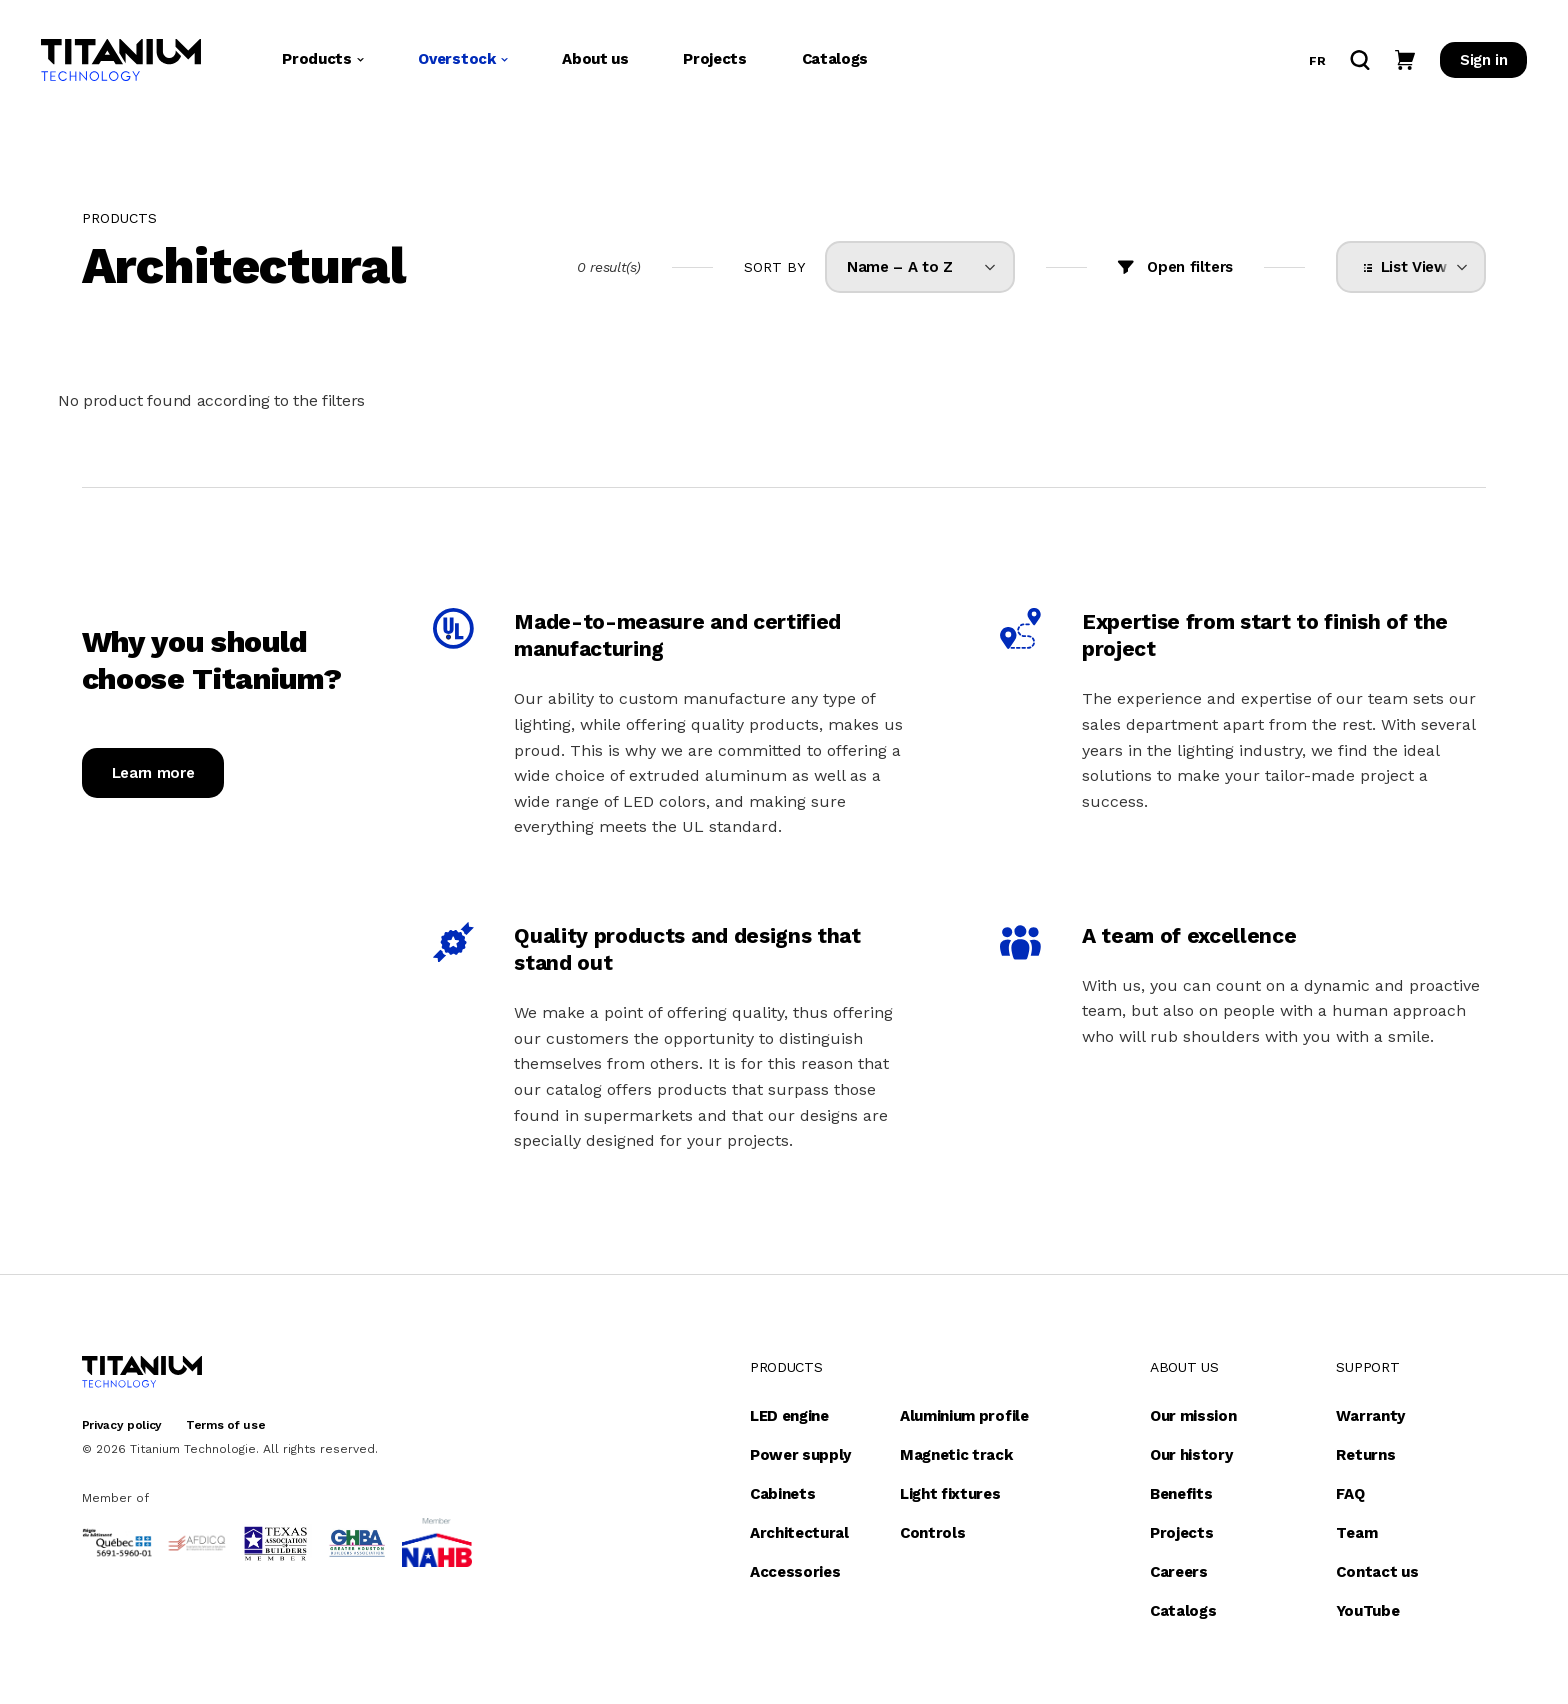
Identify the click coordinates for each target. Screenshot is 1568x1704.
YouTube (1367, 1611)
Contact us (1377, 1572)
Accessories (795, 1572)
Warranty (1370, 1416)
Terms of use (225, 1425)
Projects (714, 59)
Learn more (153, 773)
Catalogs (835, 59)
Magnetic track (956, 1455)
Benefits (1181, 1494)
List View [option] (1410, 267)
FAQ (1350, 1494)
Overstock (462, 59)
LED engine (789, 1416)
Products (322, 59)
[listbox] (920, 267)
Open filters (1190, 267)
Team (1356, 1533)
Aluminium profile (964, 1416)
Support (1367, 1367)
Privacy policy (122, 1425)
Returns (1365, 1455)
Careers (1179, 1572)
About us (595, 59)
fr (1317, 61)
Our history (1191, 1455)
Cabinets (782, 1494)
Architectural (799, 1533)
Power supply (800, 1455)
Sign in (1484, 60)
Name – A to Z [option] (900, 267)
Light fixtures (950, 1494)
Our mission (1193, 1416)
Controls (932, 1533)
